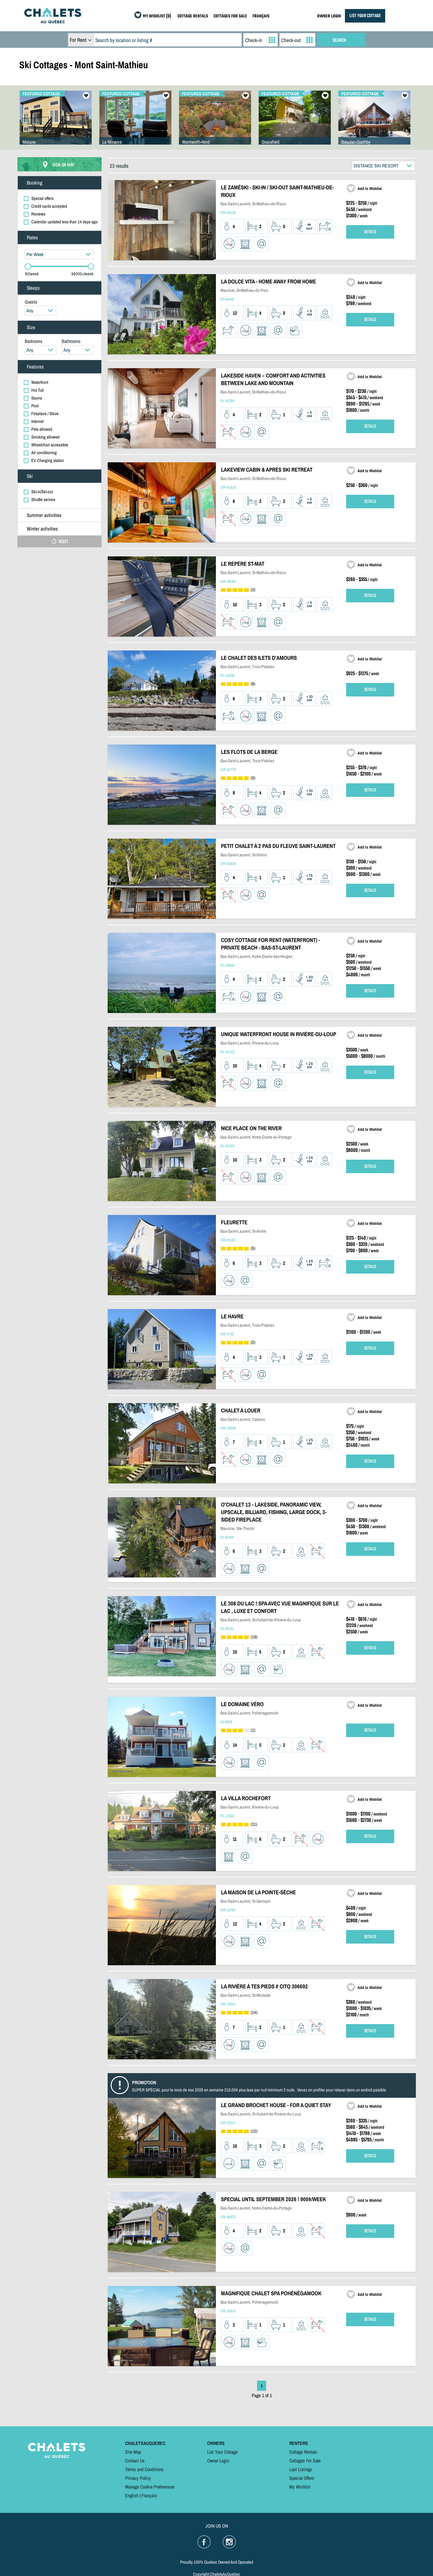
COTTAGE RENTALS (192, 16)
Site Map (133, 2452)
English (131, 2495)
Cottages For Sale (305, 2460)
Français (149, 2495)
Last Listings (300, 2469)
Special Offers (301, 2478)
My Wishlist (299, 2486)
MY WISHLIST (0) (157, 16)
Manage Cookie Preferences (150, 2486)
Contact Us (135, 2460)
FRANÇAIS (261, 16)
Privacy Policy (138, 2478)
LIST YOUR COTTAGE (365, 16)
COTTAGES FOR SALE (230, 16)
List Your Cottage (222, 2452)
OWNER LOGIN (329, 16)
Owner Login (218, 2460)
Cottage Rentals (303, 2452)
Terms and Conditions (144, 2469)
